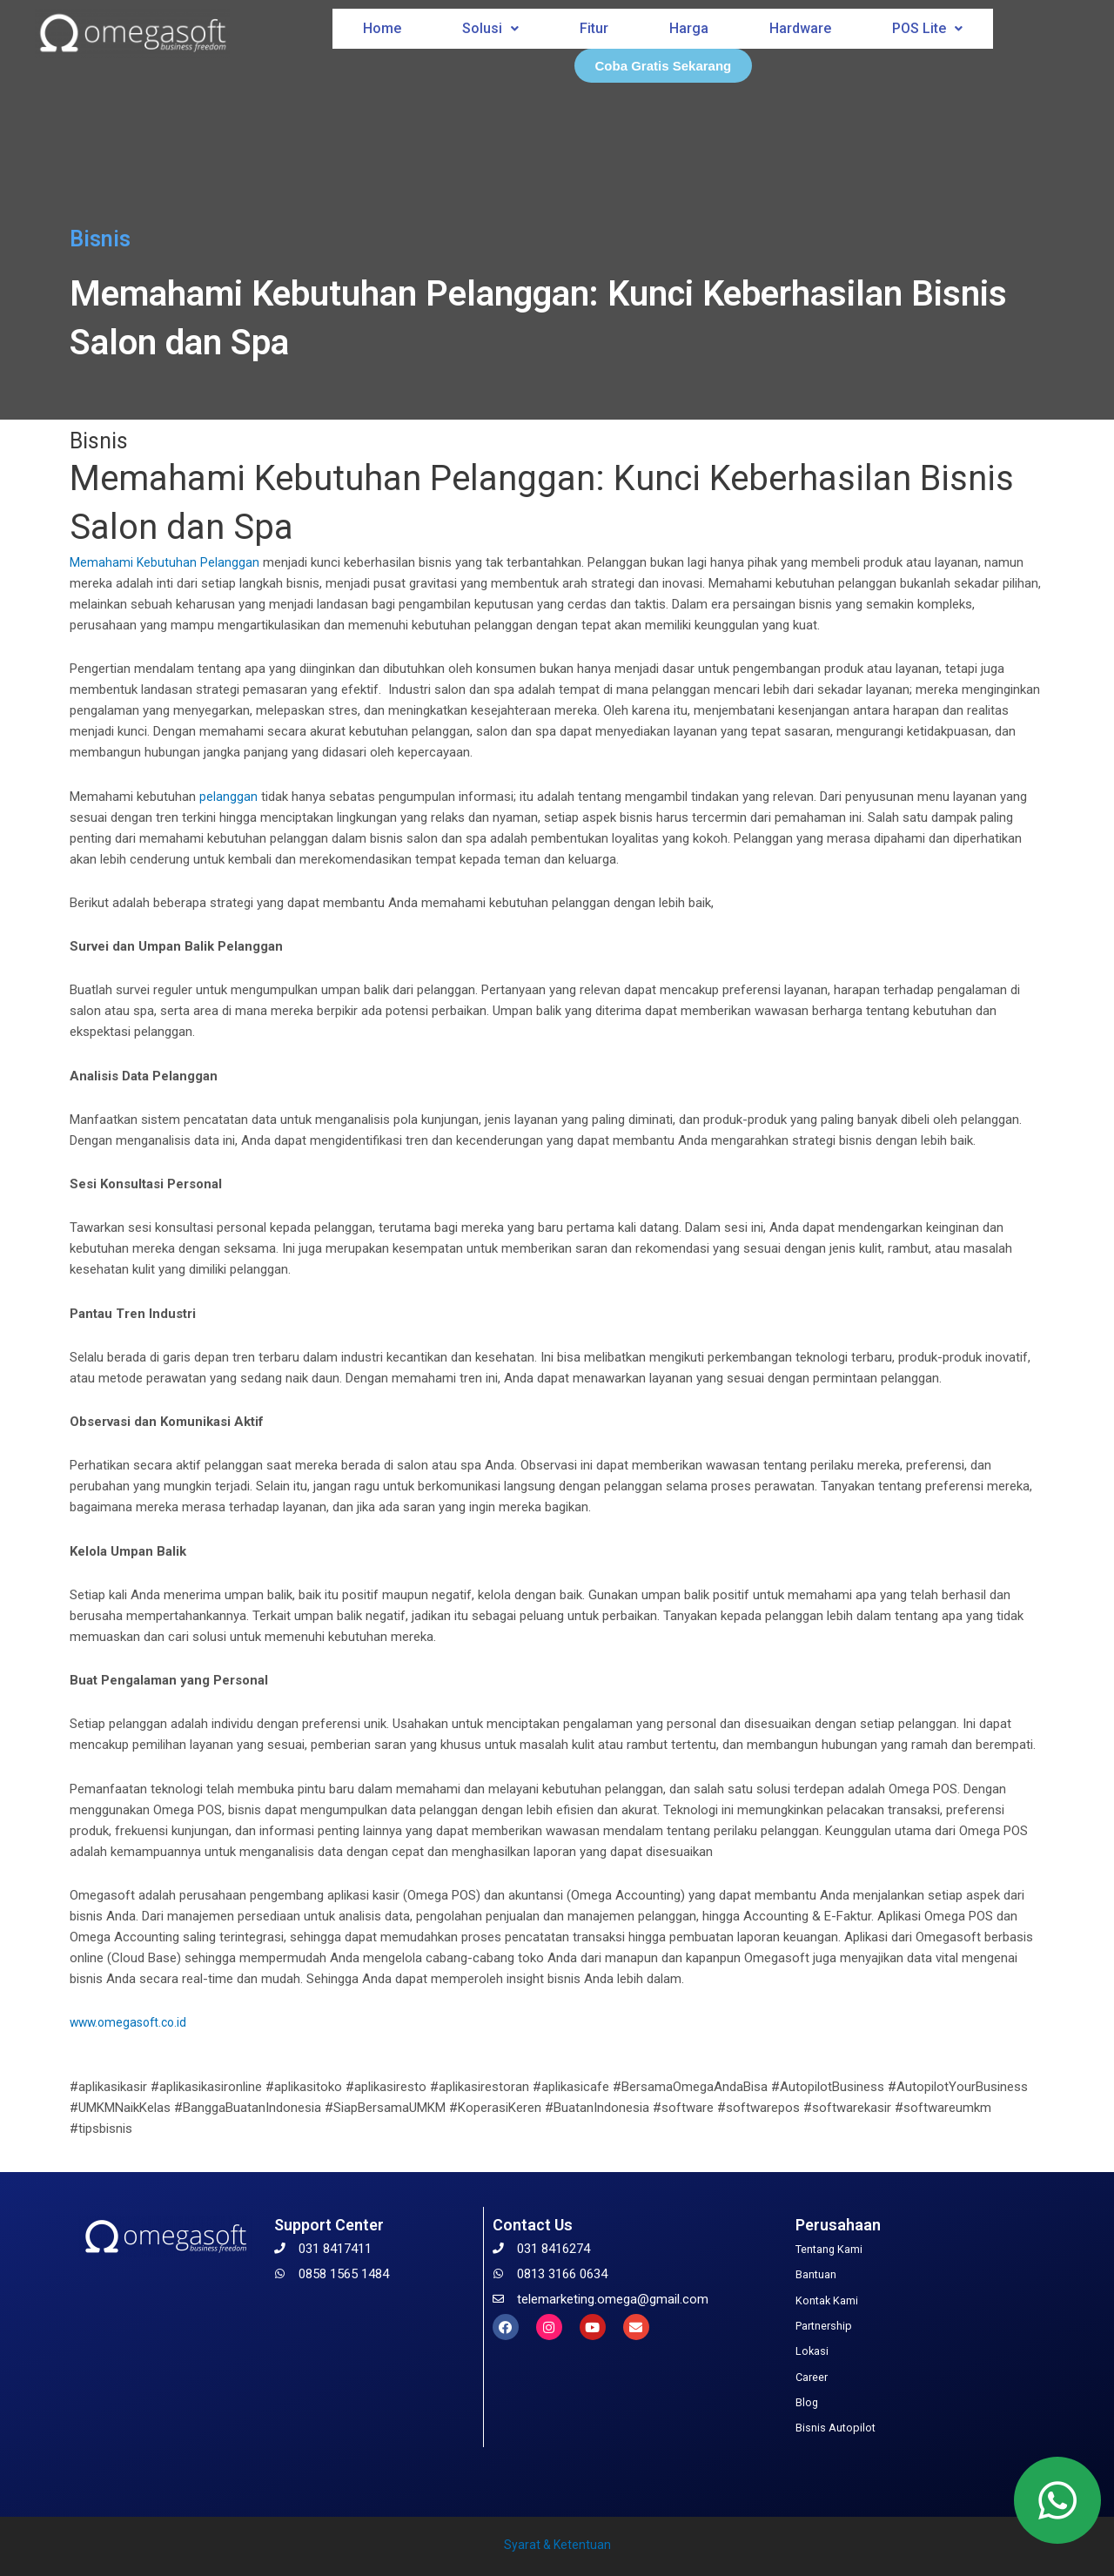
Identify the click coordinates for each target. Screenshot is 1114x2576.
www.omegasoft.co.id (132, 2022)
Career (814, 2375)
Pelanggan (230, 562)
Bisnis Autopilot (840, 2425)
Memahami (101, 562)
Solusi (489, 23)
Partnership (828, 2324)
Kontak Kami (831, 2299)
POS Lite (929, 23)
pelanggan (228, 796)
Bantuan (818, 2274)
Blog (808, 2400)
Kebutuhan (167, 562)
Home (380, 23)
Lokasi (814, 2349)
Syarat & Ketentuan (557, 2542)
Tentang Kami (834, 2249)
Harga (688, 23)
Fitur (593, 23)
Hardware (800, 23)
